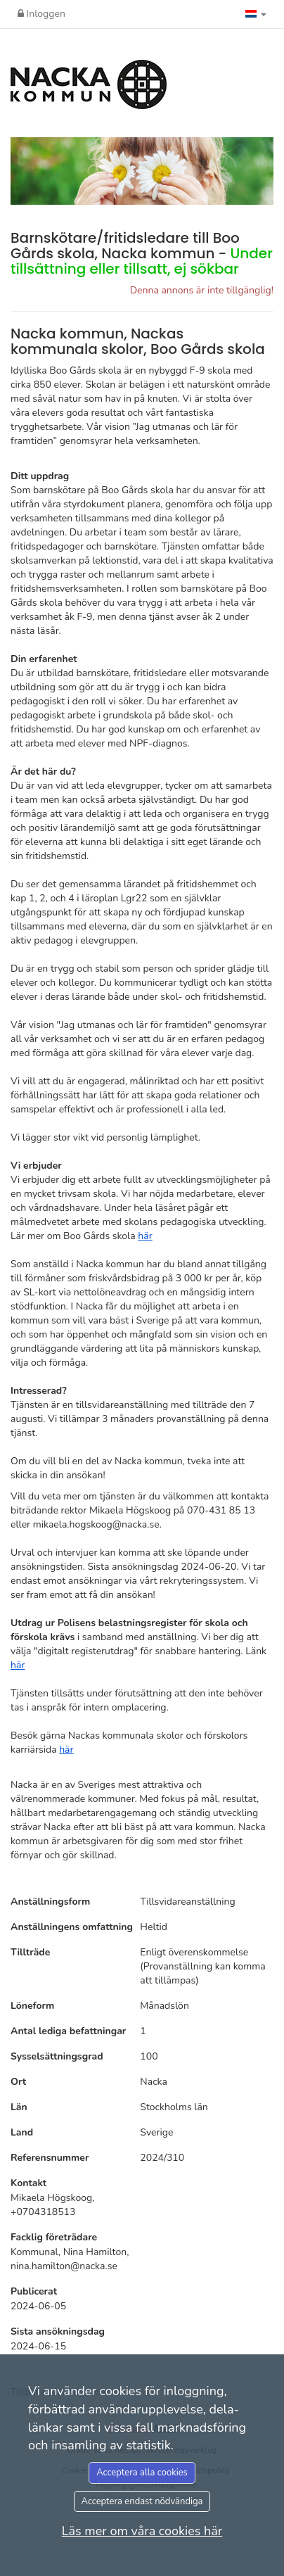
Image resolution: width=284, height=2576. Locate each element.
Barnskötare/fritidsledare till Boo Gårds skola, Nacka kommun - (142, 253)
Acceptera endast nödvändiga (142, 2501)
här (145, 1236)
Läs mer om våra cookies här (142, 2531)
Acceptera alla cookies (142, 2472)
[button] (255, 14)
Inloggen (41, 13)
